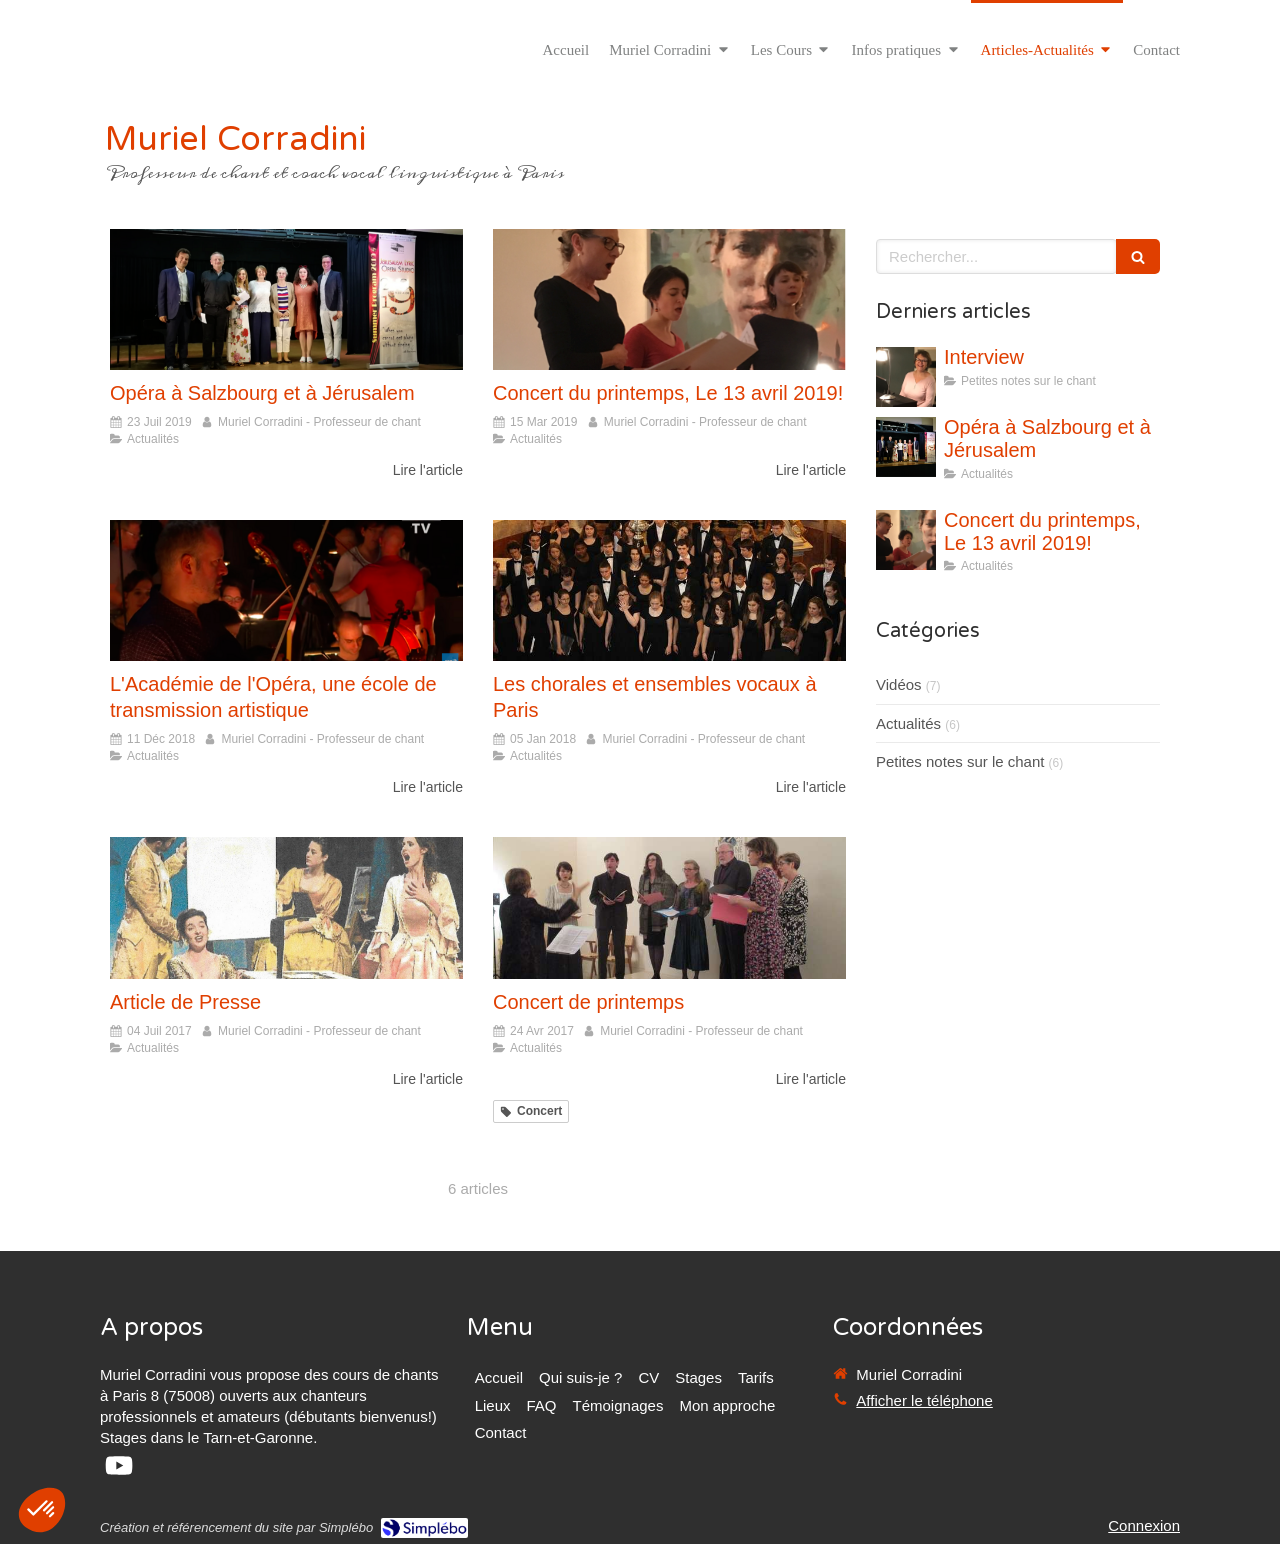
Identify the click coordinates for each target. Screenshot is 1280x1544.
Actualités (908, 723)
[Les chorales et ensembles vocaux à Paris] (669, 590)
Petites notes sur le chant (960, 761)
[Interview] (906, 377)
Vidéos (899, 684)
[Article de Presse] (286, 907)
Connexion (1144, 1525)
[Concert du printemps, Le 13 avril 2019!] (669, 299)
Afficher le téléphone (924, 1400)
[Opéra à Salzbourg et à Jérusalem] (286, 299)
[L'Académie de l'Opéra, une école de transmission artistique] (286, 590)
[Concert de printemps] (669, 907)
